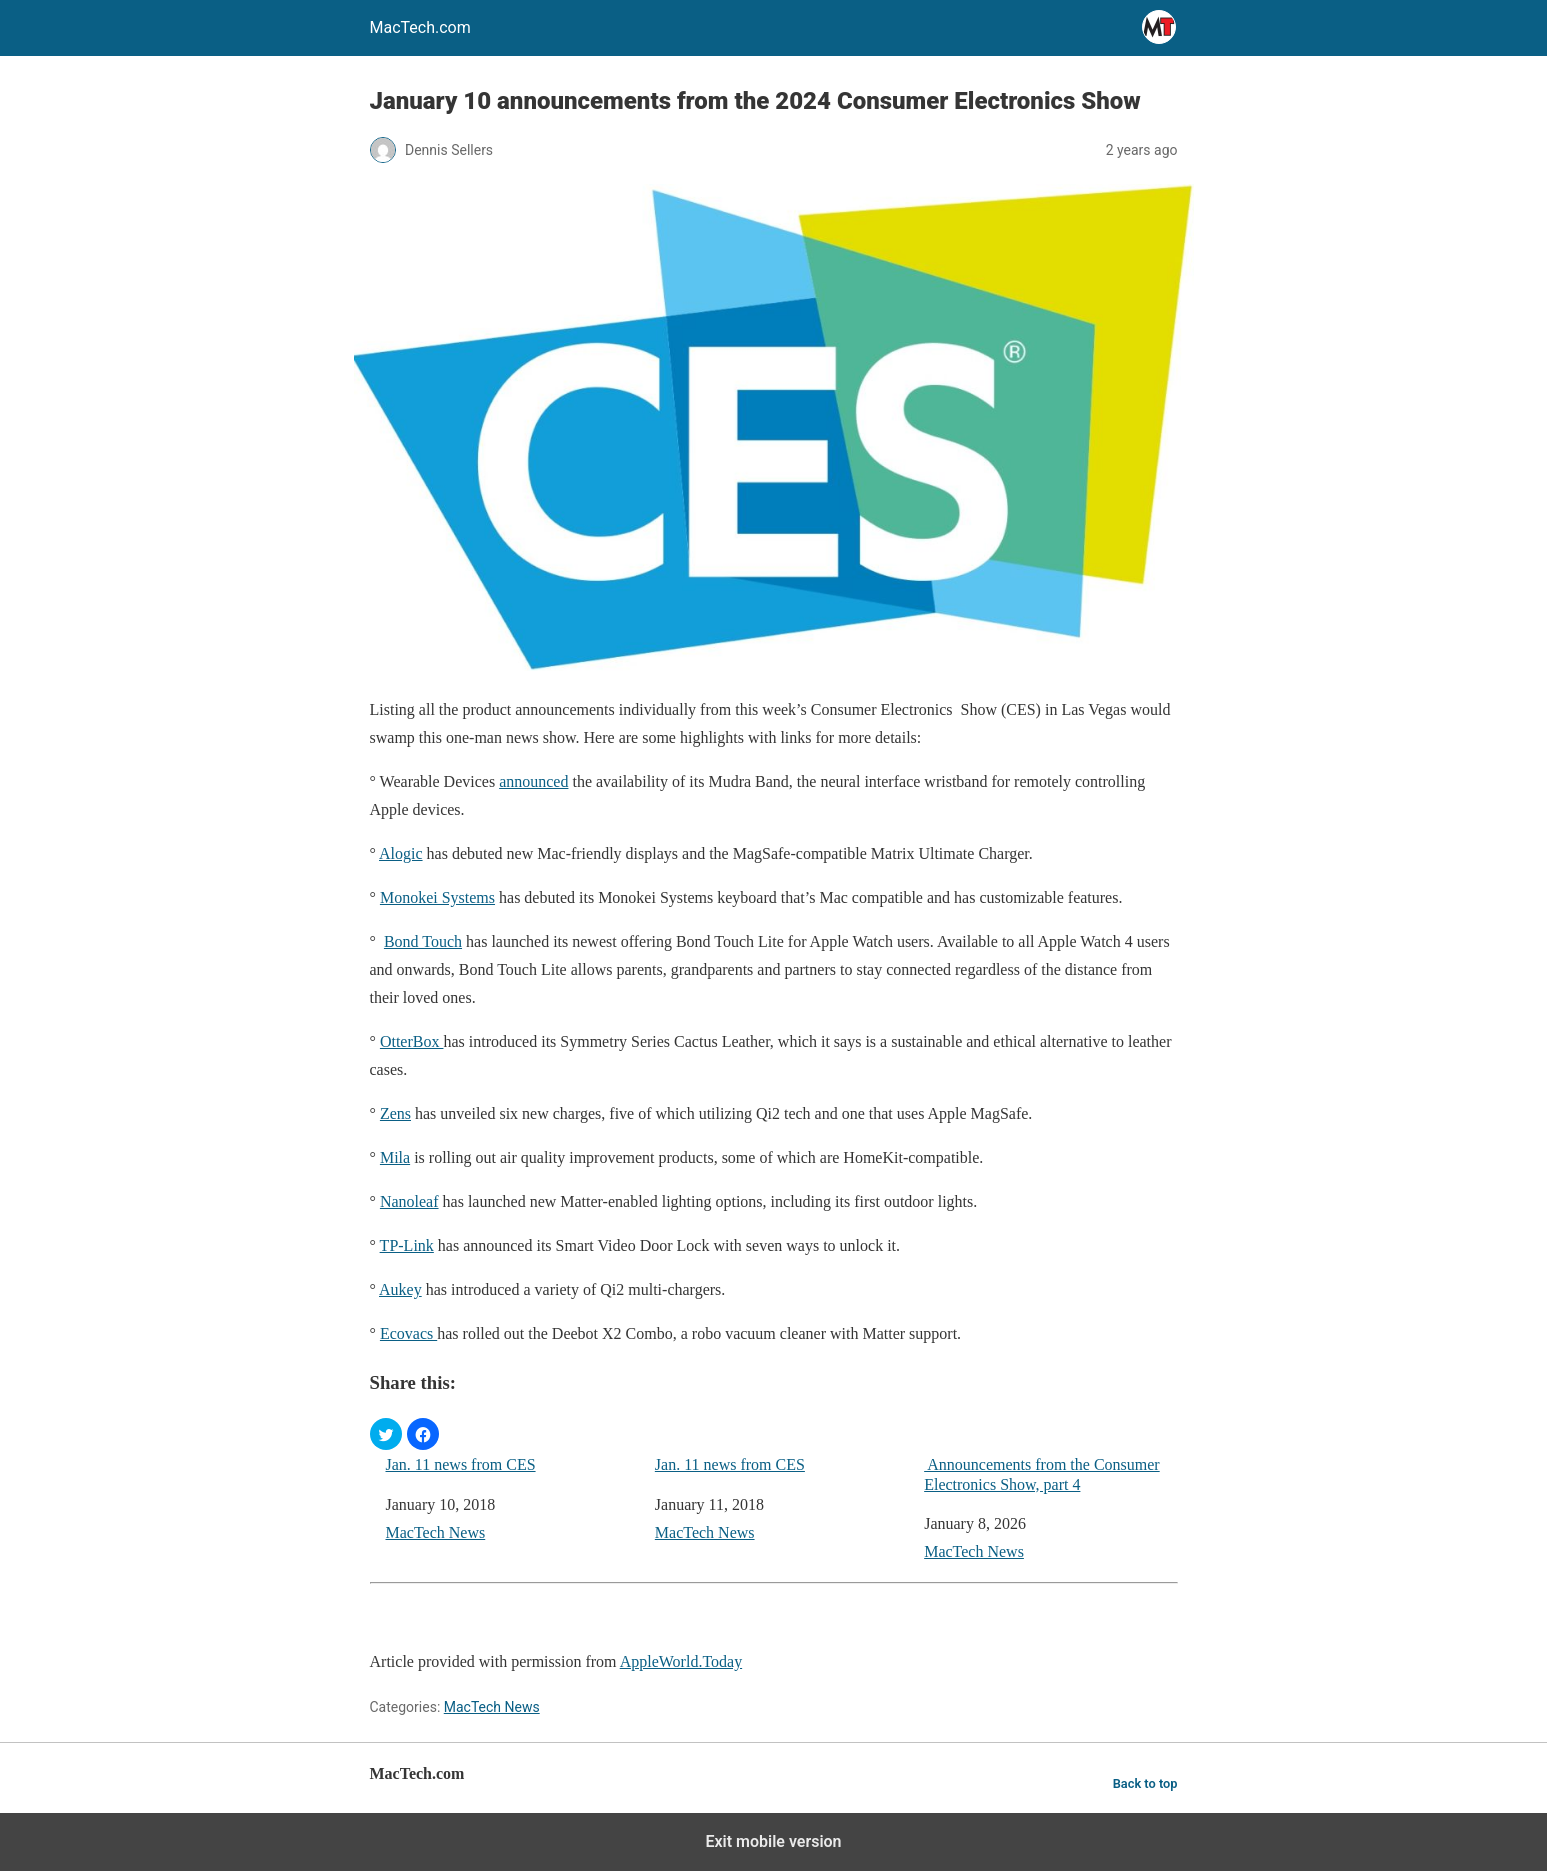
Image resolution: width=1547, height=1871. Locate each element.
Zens (395, 1113)
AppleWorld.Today (681, 1661)
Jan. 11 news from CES (461, 1464)
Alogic (401, 853)
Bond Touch (423, 941)
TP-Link (407, 1245)
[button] (386, 1434)
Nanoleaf (409, 1201)
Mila (395, 1157)
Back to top (1145, 1783)
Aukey (400, 1289)
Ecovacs (408, 1333)
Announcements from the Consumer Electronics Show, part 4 (1042, 1474)
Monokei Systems (437, 897)
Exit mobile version (773, 1841)
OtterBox (412, 1041)
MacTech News (436, 1532)
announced (533, 781)
